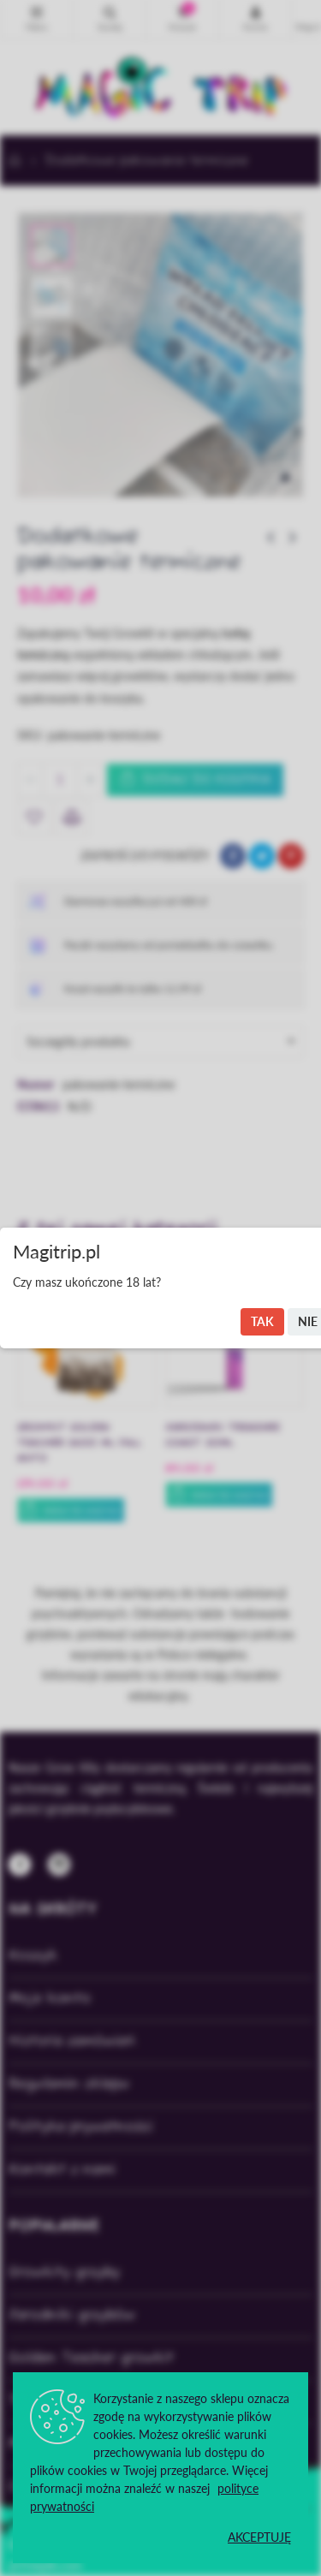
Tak (262, 1321)
